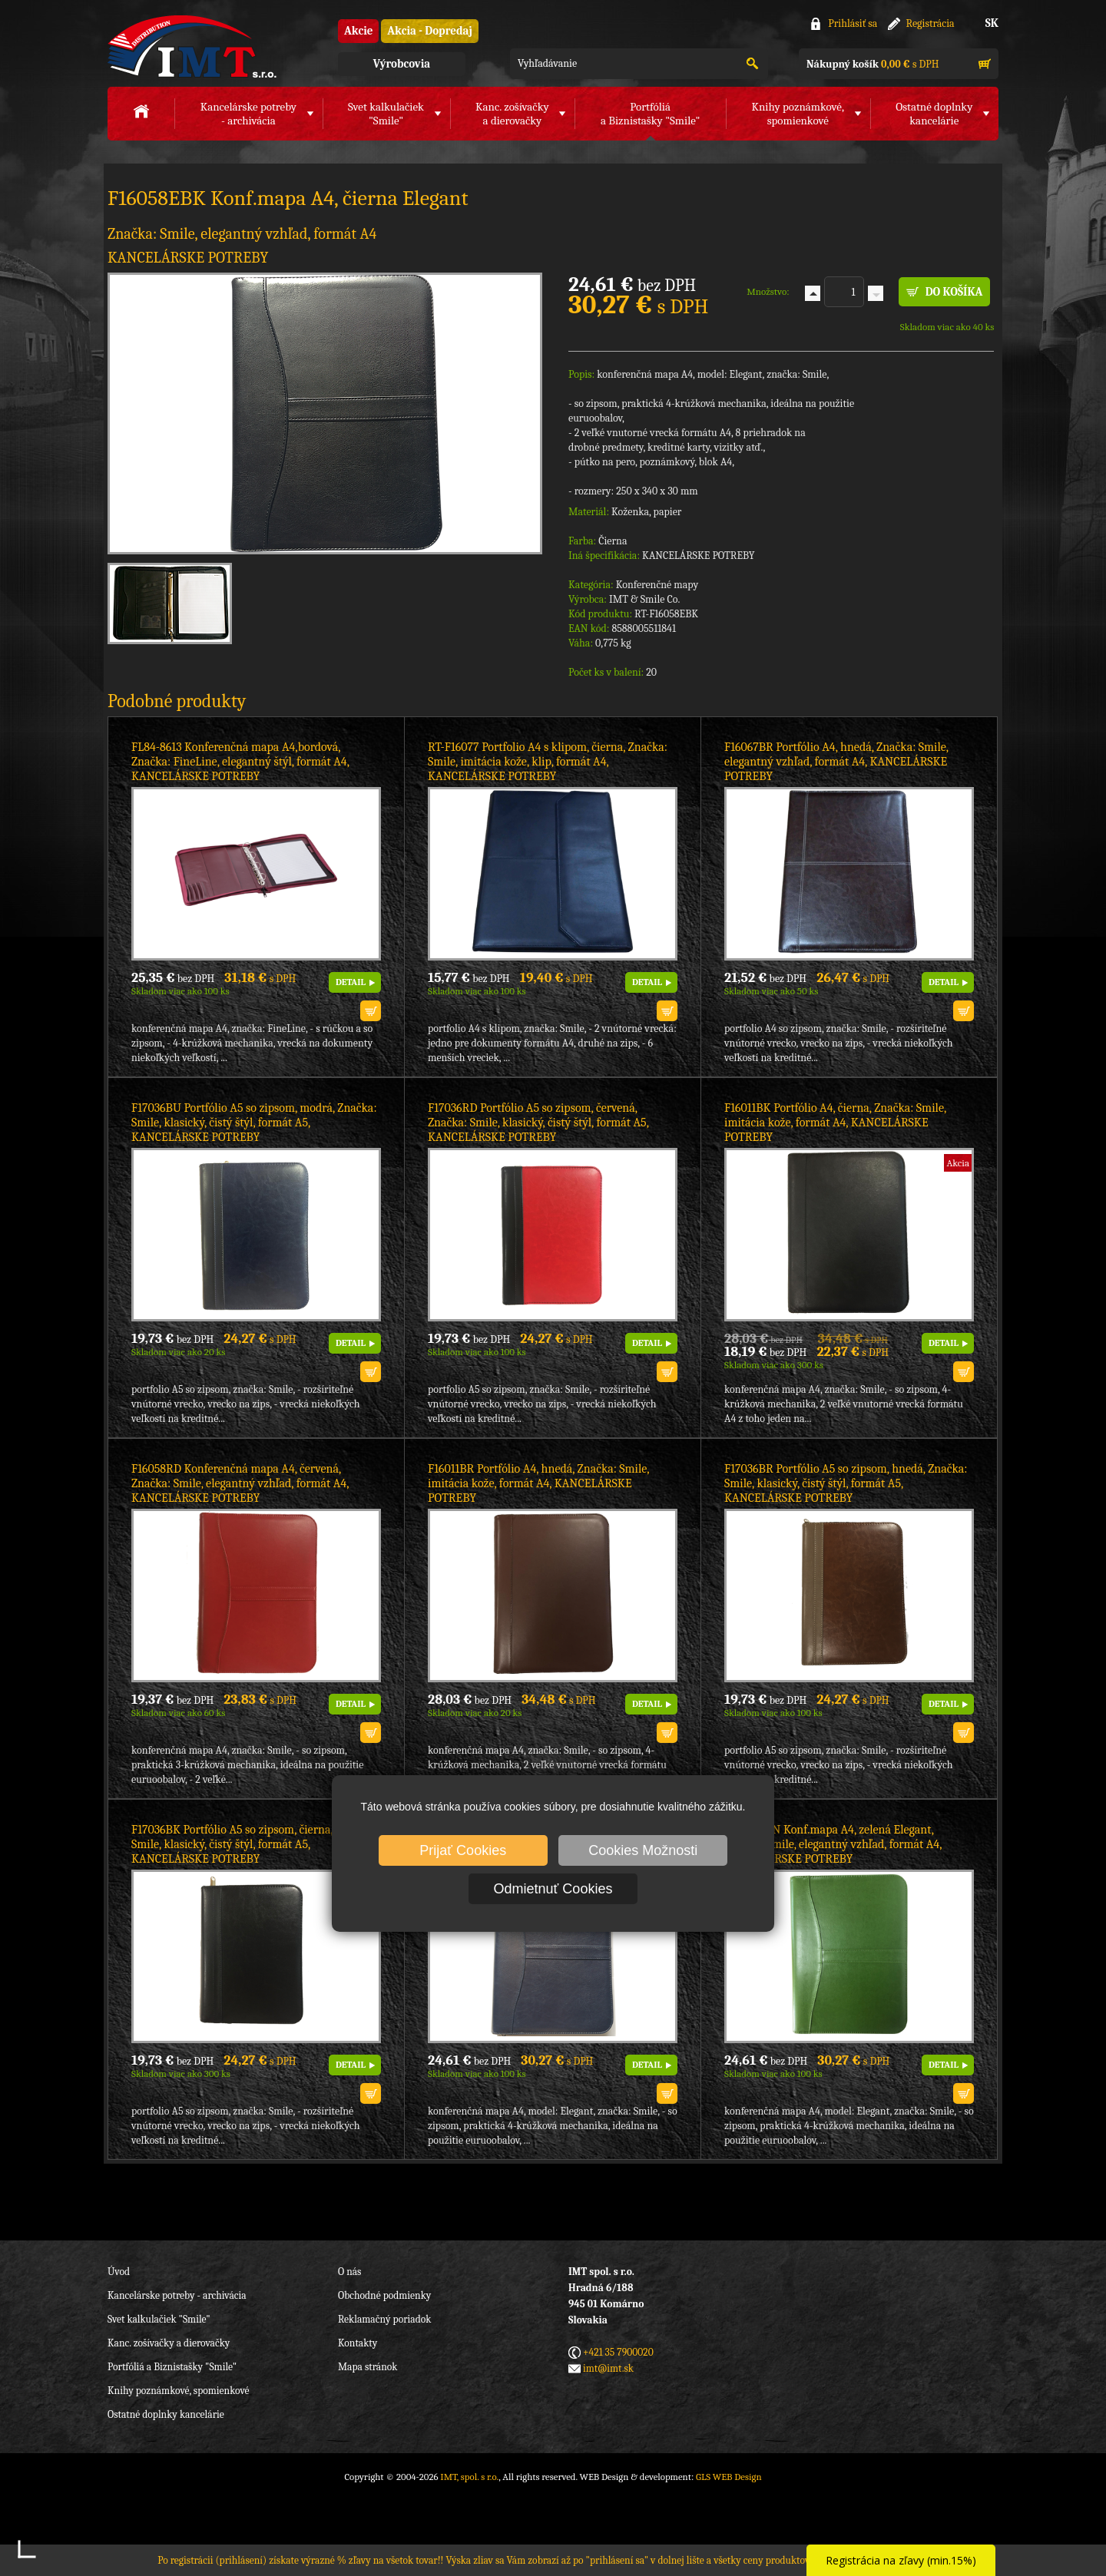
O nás (349, 2271)
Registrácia (930, 23)
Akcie (358, 31)
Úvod (119, 2271)
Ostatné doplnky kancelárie (166, 2414)
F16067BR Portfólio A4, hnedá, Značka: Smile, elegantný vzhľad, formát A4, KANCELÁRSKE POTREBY (836, 761)
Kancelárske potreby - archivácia (177, 2295)
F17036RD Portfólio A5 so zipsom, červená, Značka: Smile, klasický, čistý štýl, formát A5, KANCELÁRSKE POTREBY (538, 1122)
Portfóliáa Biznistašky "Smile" (650, 113)
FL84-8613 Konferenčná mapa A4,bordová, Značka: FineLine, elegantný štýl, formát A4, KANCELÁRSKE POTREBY (240, 761)
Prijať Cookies (462, 1850)
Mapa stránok (367, 2367)
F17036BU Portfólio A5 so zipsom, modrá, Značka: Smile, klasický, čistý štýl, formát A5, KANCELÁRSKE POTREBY (253, 1122)
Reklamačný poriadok (384, 2319)
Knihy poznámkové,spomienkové (797, 113)
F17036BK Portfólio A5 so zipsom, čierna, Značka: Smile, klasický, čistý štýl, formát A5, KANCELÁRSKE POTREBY (253, 1844)
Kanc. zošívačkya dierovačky (512, 113)
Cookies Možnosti (642, 1850)
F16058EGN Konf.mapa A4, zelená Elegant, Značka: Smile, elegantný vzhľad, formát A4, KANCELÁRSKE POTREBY (833, 1844)
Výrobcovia (401, 64)
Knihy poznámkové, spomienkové (179, 2390)
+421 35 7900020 (618, 2352)
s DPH (872, 64)
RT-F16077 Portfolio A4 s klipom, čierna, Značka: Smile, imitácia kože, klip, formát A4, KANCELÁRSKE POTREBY (547, 761)
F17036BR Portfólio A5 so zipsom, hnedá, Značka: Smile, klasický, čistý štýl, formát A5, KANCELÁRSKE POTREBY (845, 1483)
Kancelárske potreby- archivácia (248, 113)
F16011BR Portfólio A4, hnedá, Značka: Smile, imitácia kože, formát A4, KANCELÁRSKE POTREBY (538, 1483)
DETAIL (351, 982)
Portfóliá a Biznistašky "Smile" (172, 2367)
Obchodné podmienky (384, 2295)
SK (991, 23)
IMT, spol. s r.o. (192, 46)
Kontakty (357, 2343)
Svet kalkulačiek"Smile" (386, 113)
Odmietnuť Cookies (553, 1888)
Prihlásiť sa (852, 23)
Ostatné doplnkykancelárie (934, 113)
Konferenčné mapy (657, 584)
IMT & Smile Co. (644, 599)
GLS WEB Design (729, 2476)
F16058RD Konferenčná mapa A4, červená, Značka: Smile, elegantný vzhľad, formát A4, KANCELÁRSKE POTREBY (240, 1483)
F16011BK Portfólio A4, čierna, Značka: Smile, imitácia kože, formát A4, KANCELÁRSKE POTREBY (835, 1122)
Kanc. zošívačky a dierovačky (169, 2343)
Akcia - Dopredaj (429, 31)
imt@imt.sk (608, 2368)
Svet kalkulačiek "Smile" (159, 2319)
